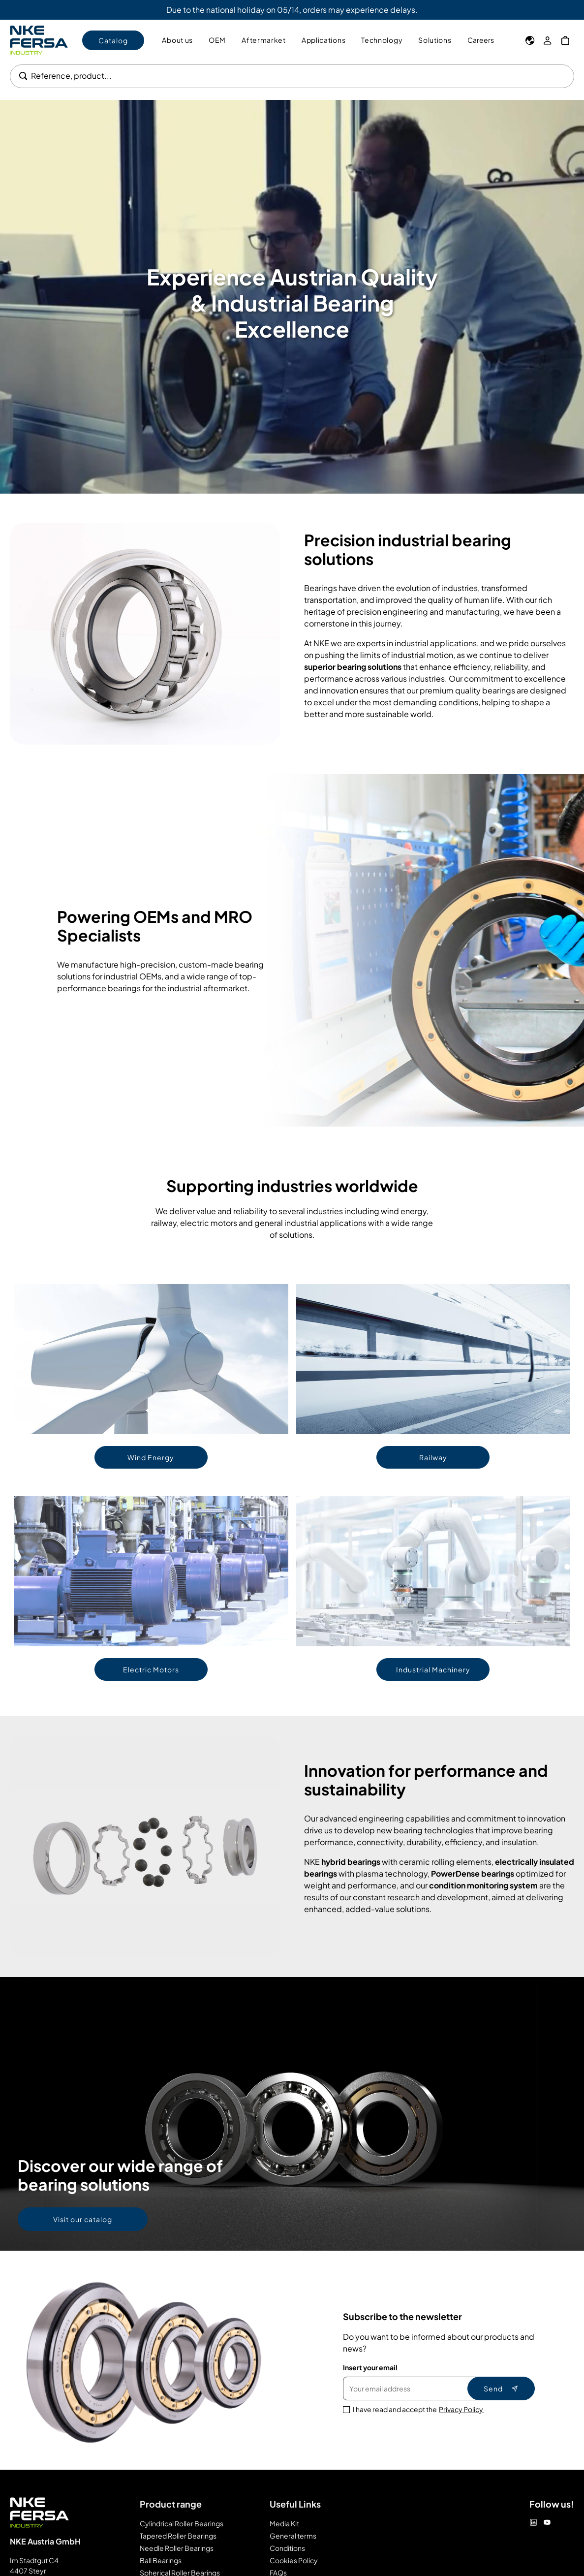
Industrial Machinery (433, 1669)
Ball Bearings (161, 2560)
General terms (293, 2535)
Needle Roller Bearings (177, 2548)
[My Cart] (565, 40)
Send (501, 2388)
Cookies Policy (294, 2560)
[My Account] (547, 40)
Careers (480, 39)
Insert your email (370, 2367)
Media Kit (284, 2523)
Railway (433, 1457)
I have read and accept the (418, 2409)
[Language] (530, 40)
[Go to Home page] (39, 40)
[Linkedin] (533, 2522)
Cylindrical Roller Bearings (181, 2523)
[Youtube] (547, 2522)
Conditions (287, 2548)
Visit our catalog (82, 2219)
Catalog (113, 40)
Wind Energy (150, 1457)
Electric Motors (151, 1669)
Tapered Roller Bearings (178, 2535)
